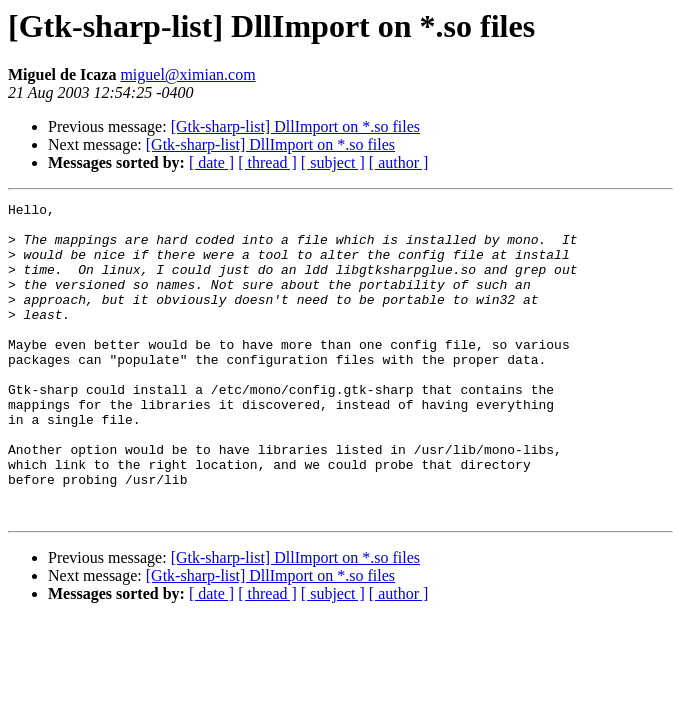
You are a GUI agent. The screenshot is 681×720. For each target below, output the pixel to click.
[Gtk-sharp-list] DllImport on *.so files (295, 126)
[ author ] (399, 162)
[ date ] (211, 162)
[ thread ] (267, 162)
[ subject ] (333, 162)
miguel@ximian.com (187, 74)
